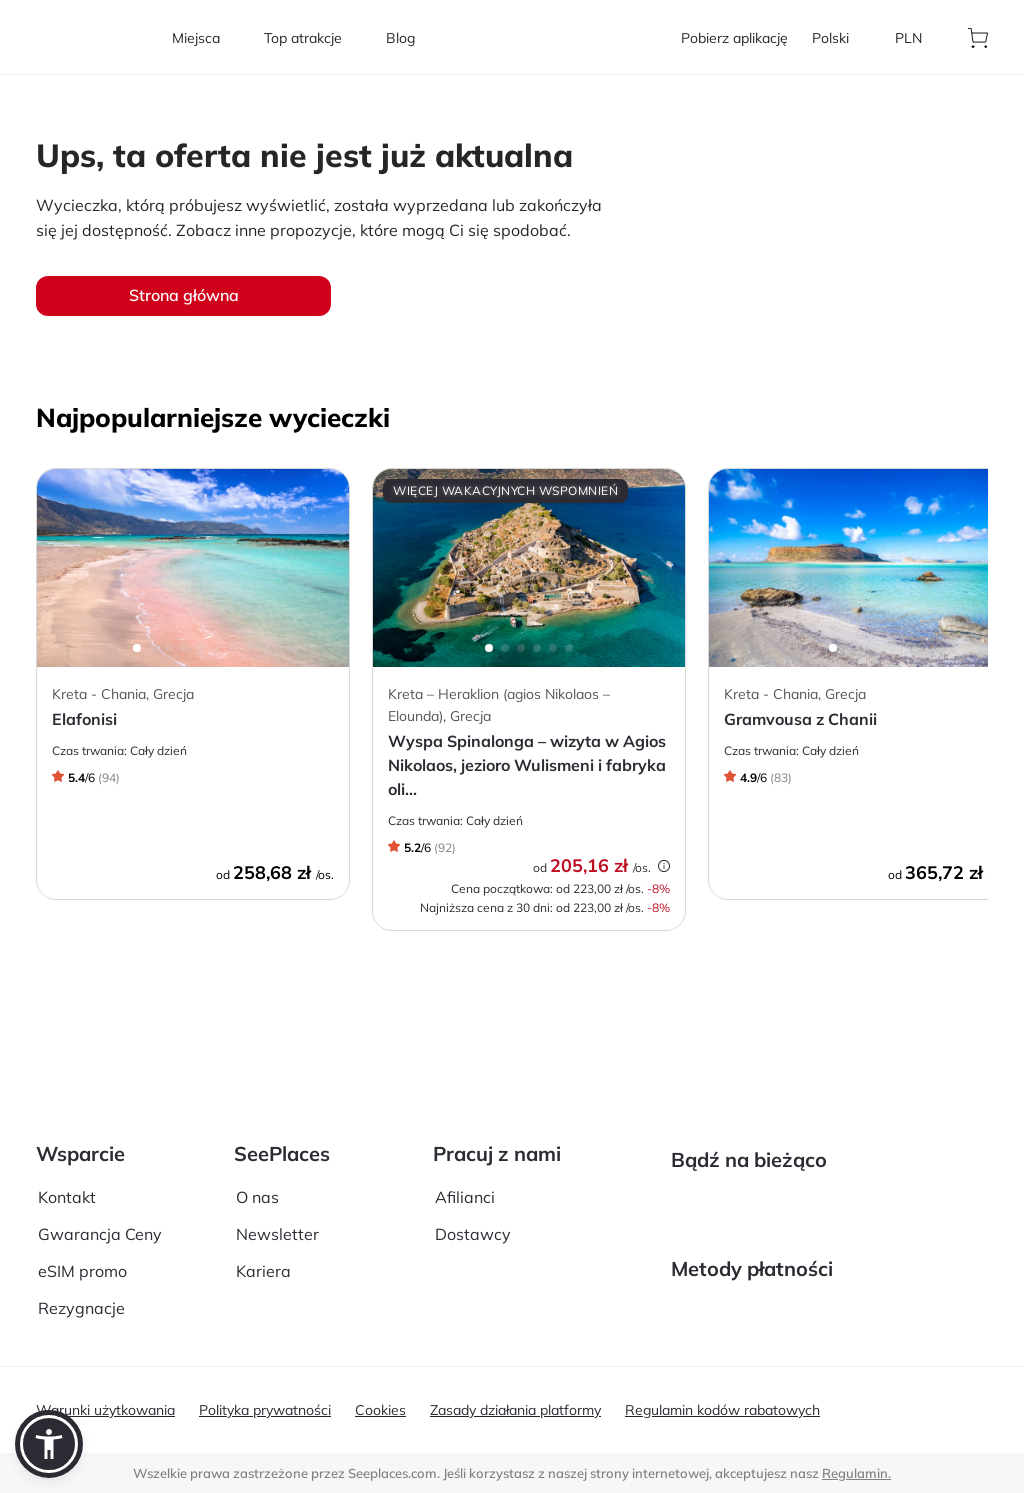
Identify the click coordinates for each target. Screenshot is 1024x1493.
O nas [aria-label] (257, 1139)
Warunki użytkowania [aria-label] (105, 1410)
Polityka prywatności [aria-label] (265, 1410)
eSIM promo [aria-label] (82, 1214)
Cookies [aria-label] (380, 1410)
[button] (49, 1444)
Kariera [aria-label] (263, 1214)
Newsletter (277, 1176)
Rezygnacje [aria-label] (81, 1251)
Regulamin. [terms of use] (856, 1473)
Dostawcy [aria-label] (473, 1176)
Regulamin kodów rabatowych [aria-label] (722, 1410)
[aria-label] (92, 37)
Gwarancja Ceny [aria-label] (100, 1176)
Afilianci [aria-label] (465, 1139)
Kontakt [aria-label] (67, 1139)
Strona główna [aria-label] (184, 295)
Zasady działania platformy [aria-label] (515, 1410)
